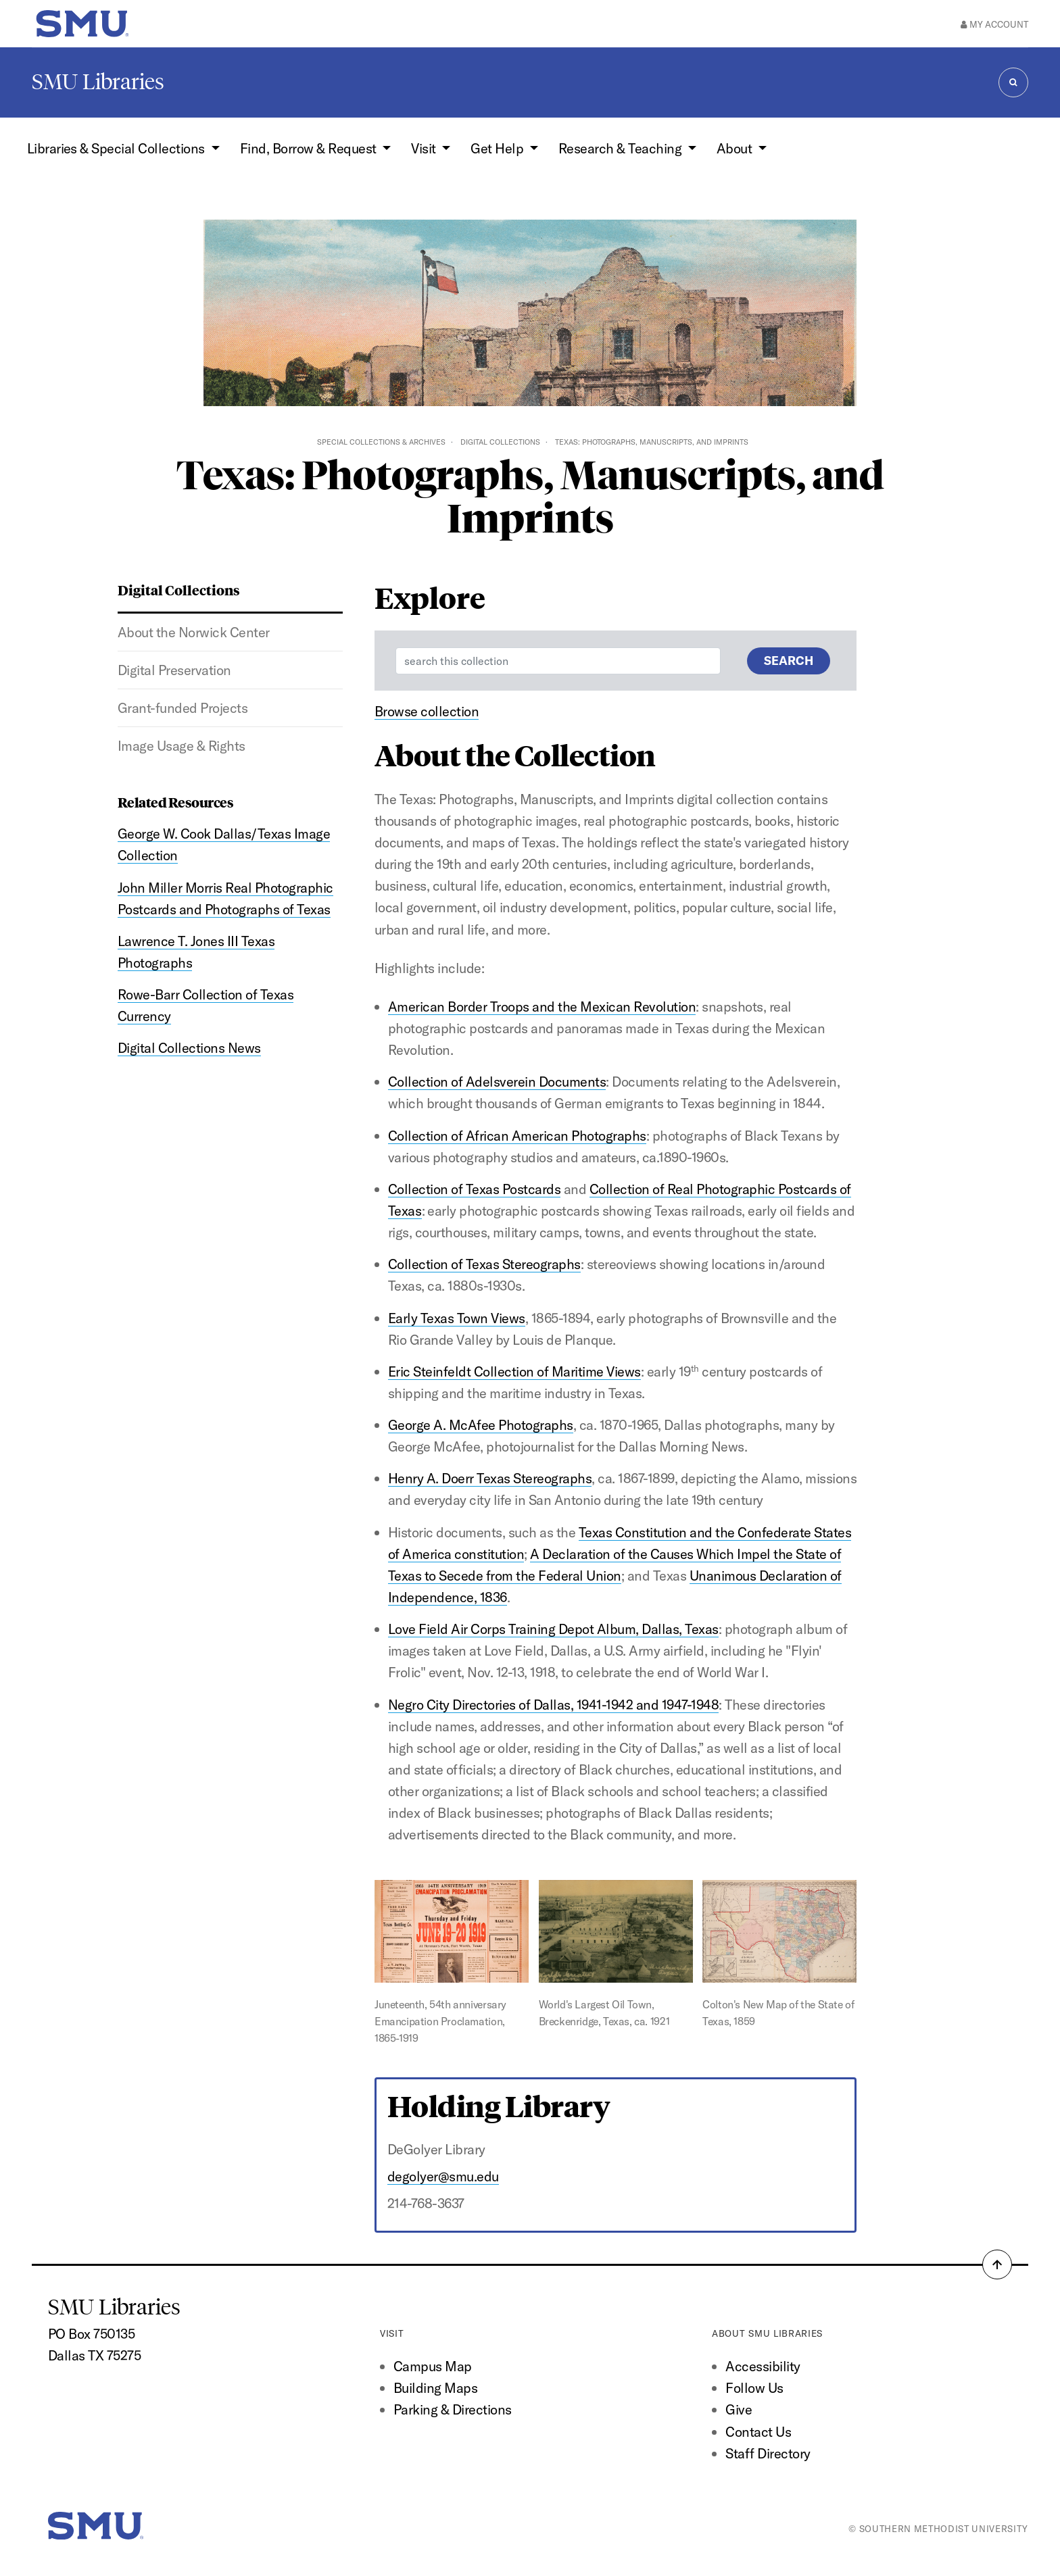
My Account (994, 24)
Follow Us (754, 2387)
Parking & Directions (452, 2409)
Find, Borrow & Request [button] (309, 148)
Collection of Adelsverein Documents (497, 1081)
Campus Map (432, 2366)
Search (788, 660)
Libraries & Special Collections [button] (117, 148)
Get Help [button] (498, 148)
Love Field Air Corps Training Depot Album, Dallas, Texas (553, 1628)
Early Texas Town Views (456, 1318)
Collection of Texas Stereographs (484, 1264)
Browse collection (427, 711)
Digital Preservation (174, 670)
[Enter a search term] (558, 660)
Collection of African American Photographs (517, 1135)
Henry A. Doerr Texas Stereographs (490, 1478)
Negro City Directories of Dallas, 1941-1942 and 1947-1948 (553, 1704)
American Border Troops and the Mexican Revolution (542, 1006)
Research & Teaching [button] (621, 148)
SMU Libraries (98, 81)
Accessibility (762, 2366)
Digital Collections (500, 442)
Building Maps (435, 2387)
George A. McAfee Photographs (480, 1424)
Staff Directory (767, 2453)
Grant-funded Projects (182, 707)
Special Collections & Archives (381, 442)
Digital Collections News (189, 1047)
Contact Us (758, 2431)
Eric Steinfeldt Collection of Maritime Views (514, 1371)
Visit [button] (425, 148)
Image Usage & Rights (181, 745)
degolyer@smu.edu (443, 2176)
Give (738, 2409)
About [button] (736, 148)
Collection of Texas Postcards (474, 1189)
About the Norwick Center (194, 632)
